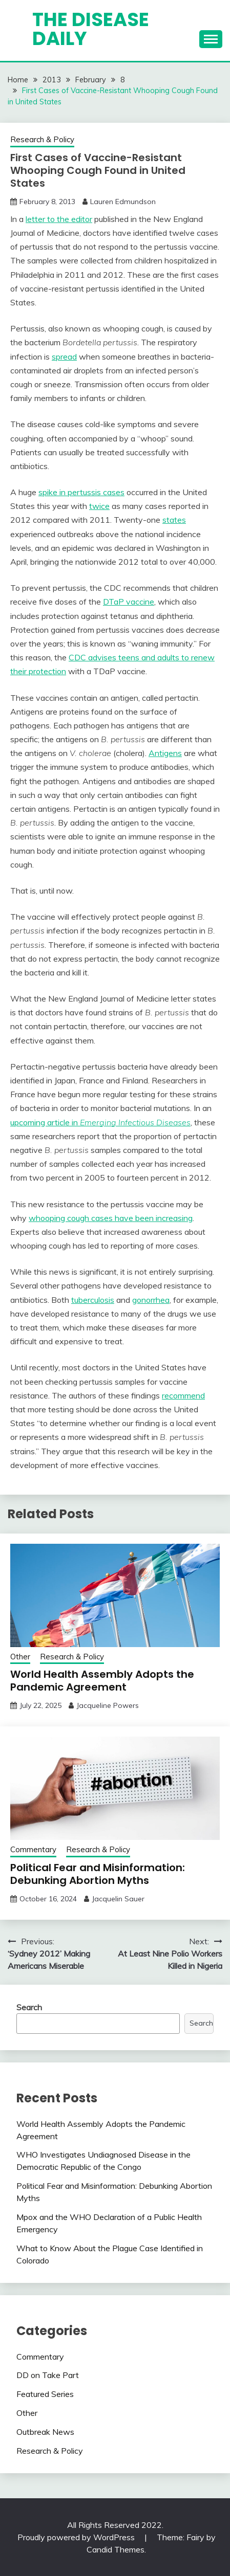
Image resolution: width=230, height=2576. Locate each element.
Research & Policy (42, 139)
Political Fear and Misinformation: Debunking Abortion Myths (97, 1873)
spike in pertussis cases (81, 492)
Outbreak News (45, 2432)
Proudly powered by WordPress (77, 2537)
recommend (183, 1395)
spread (64, 356)
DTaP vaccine (128, 601)
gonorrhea (151, 1300)
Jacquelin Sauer (118, 1898)
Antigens (165, 753)
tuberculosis (92, 1300)
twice (99, 506)
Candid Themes (115, 2549)
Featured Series (45, 2394)
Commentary (33, 1849)
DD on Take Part (47, 2375)
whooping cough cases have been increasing (111, 1218)
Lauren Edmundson (123, 201)
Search (29, 2007)
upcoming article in (100, 1122)
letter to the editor (59, 219)
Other (20, 1656)
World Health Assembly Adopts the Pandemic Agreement (102, 1680)
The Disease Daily (90, 29)
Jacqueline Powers (107, 1705)
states (174, 520)
